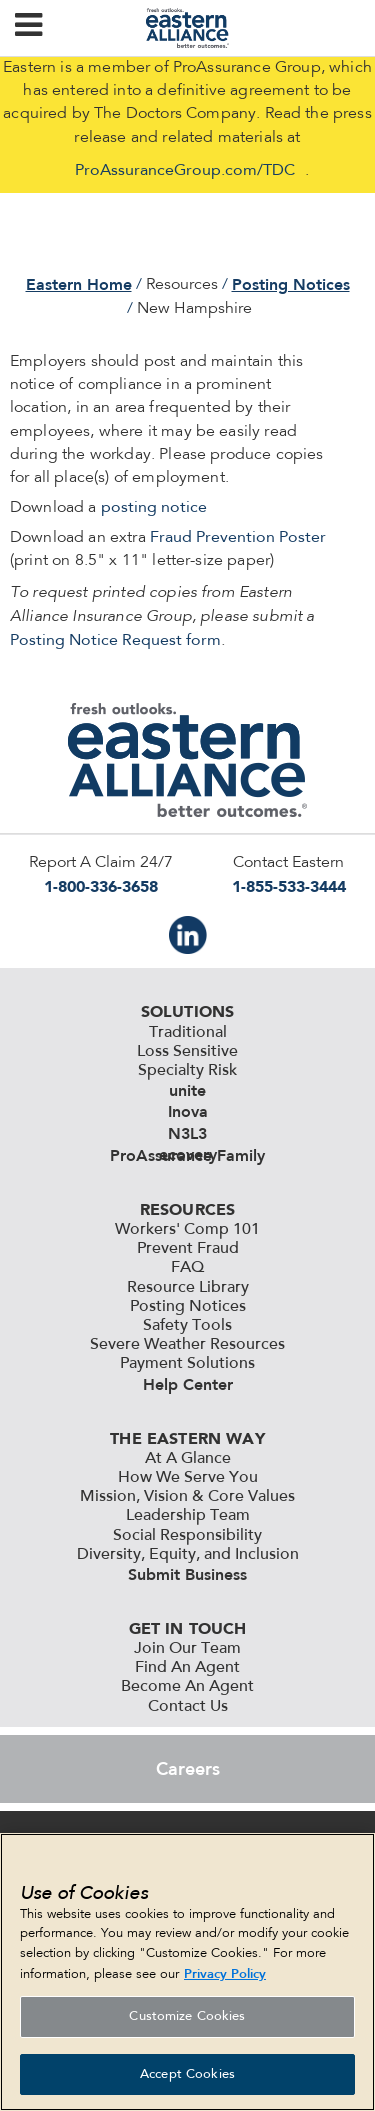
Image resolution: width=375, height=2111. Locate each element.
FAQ (187, 1268)
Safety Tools (187, 1326)
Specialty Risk (187, 1071)
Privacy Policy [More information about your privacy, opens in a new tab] (225, 1979)
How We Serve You (188, 1478)
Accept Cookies (187, 2079)
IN (188, 935)
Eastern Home (79, 284)
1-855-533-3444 (289, 886)
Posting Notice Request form (115, 641)
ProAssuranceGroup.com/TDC (185, 171)
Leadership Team (188, 1516)
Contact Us (188, 1707)
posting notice (154, 508)
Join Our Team (187, 1649)
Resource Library (188, 1288)
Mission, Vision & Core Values (187, 1497)
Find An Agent (187, 1668)
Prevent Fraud (188, 1249)
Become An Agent (187, 1687)
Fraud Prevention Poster (238, 538)
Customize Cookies (187, 2021)
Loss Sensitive (187, 1052)
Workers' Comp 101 (187, 1230)
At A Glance (188, 1459)
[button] (28, 28)
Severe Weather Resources (187, 1345)
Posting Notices (291, 284)
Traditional (188, 1033)
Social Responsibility (187, 1536)
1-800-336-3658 (101, 886)
